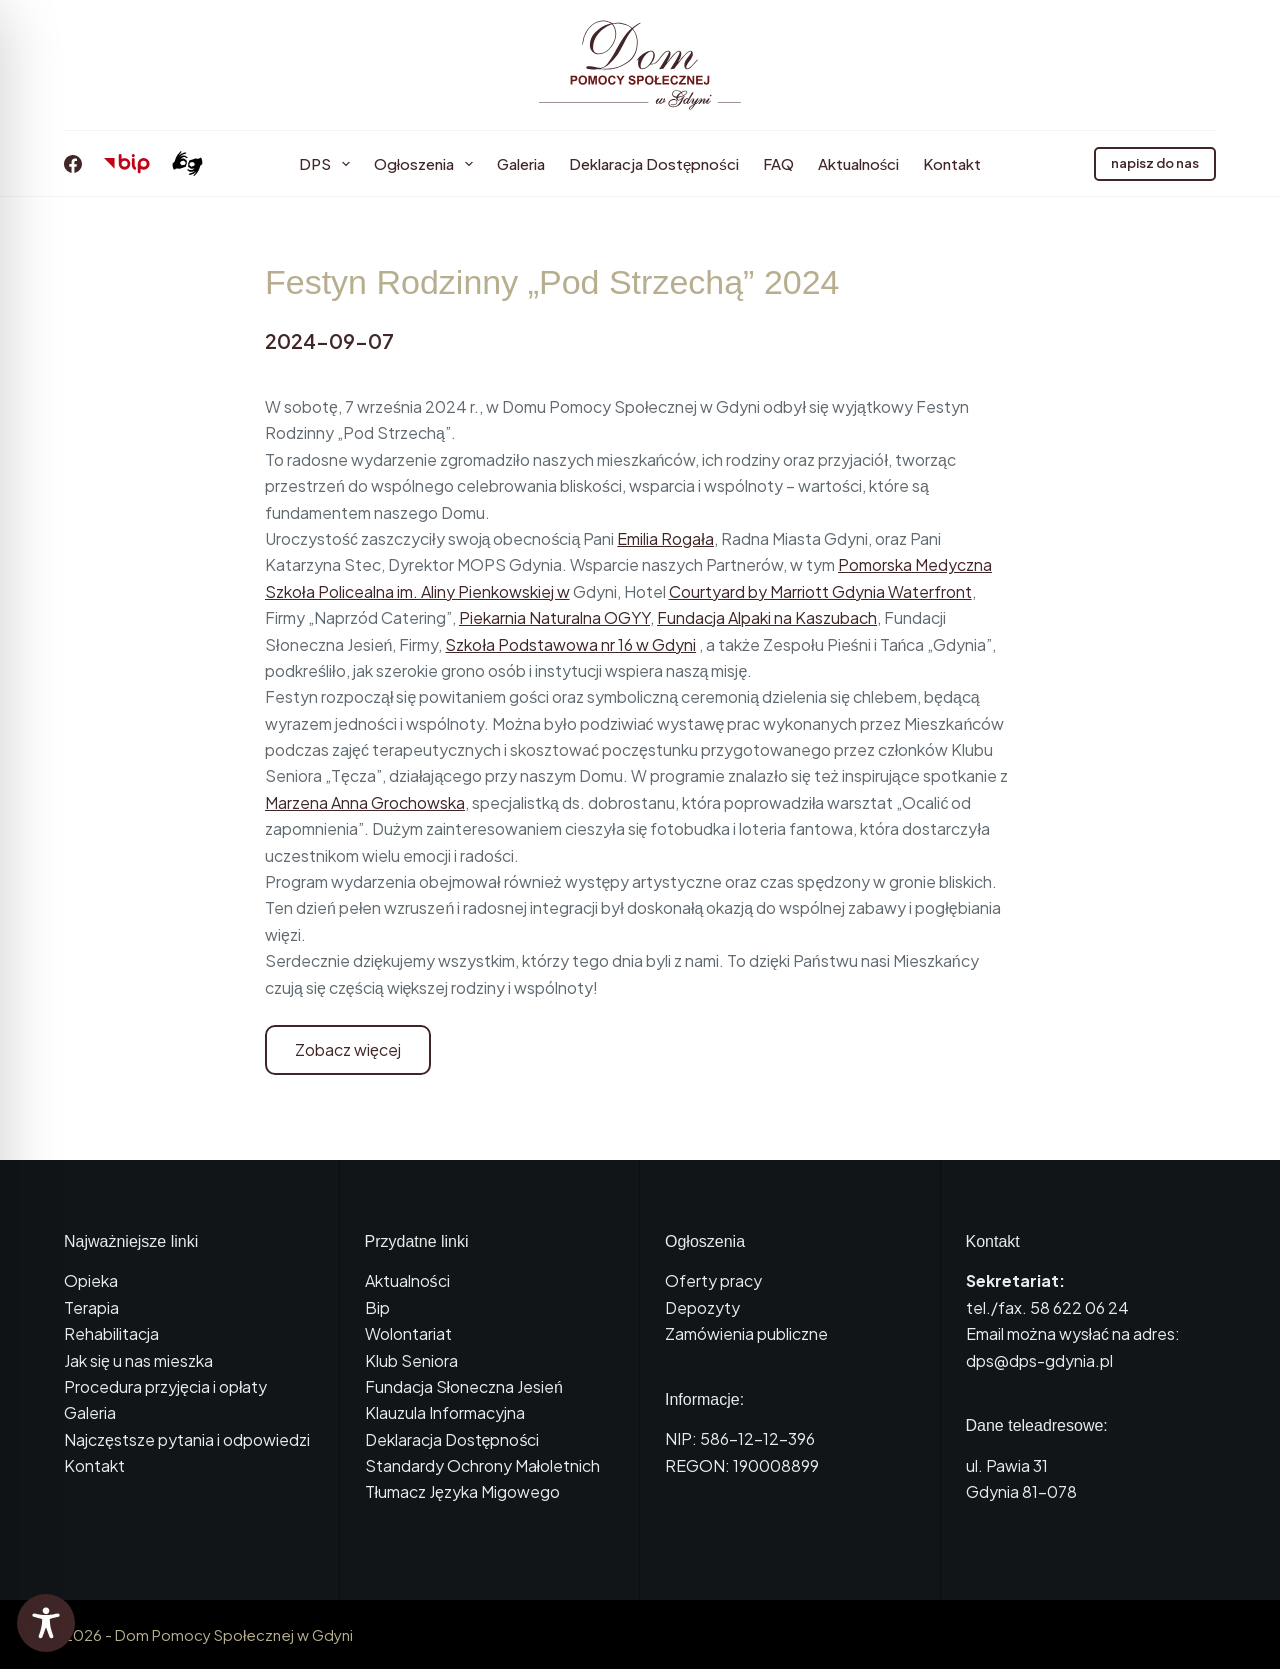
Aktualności (859, 163)
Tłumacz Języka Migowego (462, 1491)
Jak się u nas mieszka (138, 1360)
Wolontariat (408, 1333)
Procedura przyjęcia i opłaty (165, 1386)
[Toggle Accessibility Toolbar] (46, 1623)
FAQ (778, 163)
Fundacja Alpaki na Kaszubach (767, 617)
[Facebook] (73, 164)
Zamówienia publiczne (746, 1333)
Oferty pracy (713, 1280)
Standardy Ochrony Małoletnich (483, 1465)
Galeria (521, 163)
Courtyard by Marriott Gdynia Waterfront (820, 591)
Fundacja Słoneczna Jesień (464, 1386)
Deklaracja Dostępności (654, 163)
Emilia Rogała (665, 538)
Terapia (91, 1307)
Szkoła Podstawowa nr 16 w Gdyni (570, 644)
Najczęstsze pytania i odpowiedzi (187, 1439)
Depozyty (702, 1307)
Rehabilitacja (111, 1333)
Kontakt (952, 163)
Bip (377, 1307)
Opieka (91, 1280)
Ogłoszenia (427, 164)
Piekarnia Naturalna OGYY (554, 617)
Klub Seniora (411, 1360)
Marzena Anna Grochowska (365, 802)
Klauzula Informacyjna (445, 1412)
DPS (328, 164)
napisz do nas (1155, 163)
